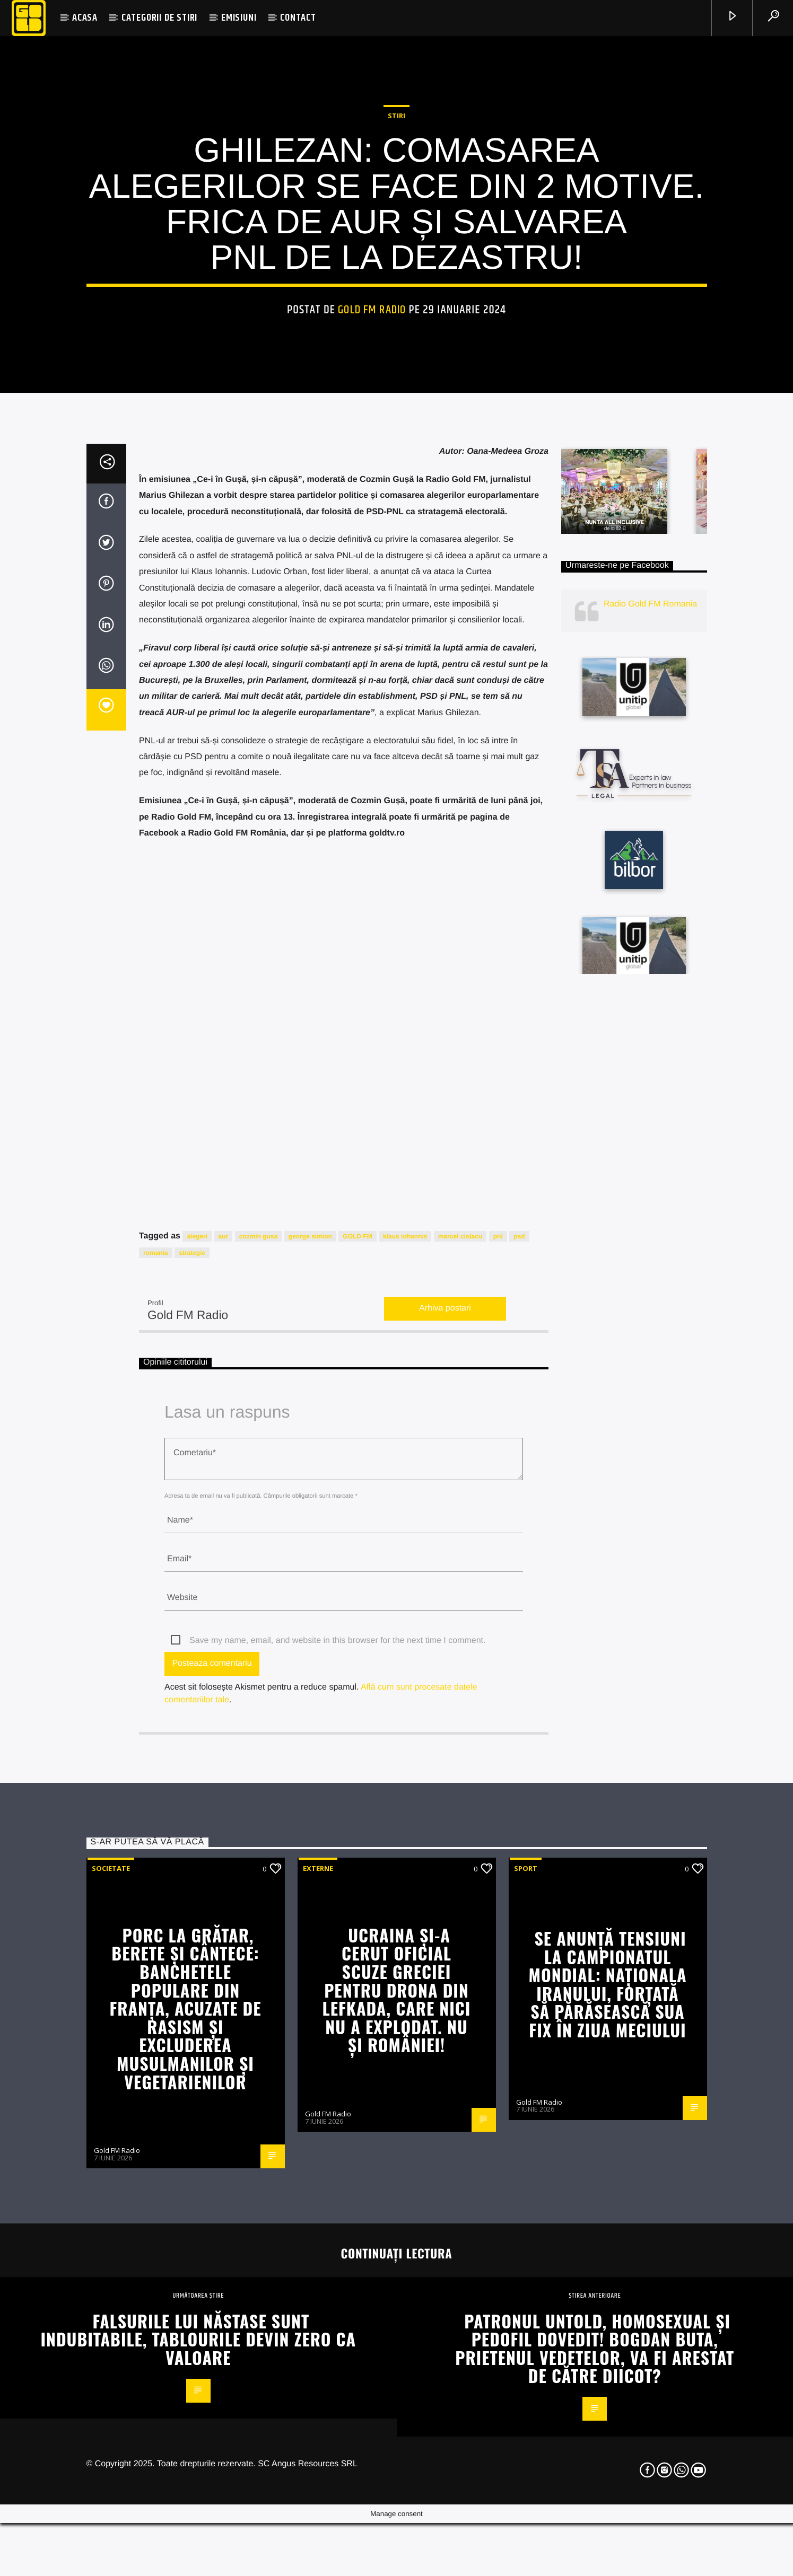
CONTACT (298, 17)
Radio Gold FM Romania (650, 1045)
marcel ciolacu (460, 1677)
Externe (318, 2309)
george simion (310, 1677)
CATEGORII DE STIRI (159, 17)
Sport (525, 2309)
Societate (111, 2309)
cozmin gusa (258, 1677)
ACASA (85, 17)
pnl (498, 1677)
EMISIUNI (238, 17)
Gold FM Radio (372, 511)
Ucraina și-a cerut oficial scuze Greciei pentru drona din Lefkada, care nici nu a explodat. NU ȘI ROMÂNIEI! (397, 2430)
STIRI (396, 317)
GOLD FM (357, 1677)
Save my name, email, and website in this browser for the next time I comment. (337, 2081)
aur (224, 1677)
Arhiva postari (445, 1748)
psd (519, 1677)
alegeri (197, 1677)
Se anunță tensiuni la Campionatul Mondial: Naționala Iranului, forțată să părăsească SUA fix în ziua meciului (608, 2424)
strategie (192, 1693)
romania (155, 1693)
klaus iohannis (405, 1677)
